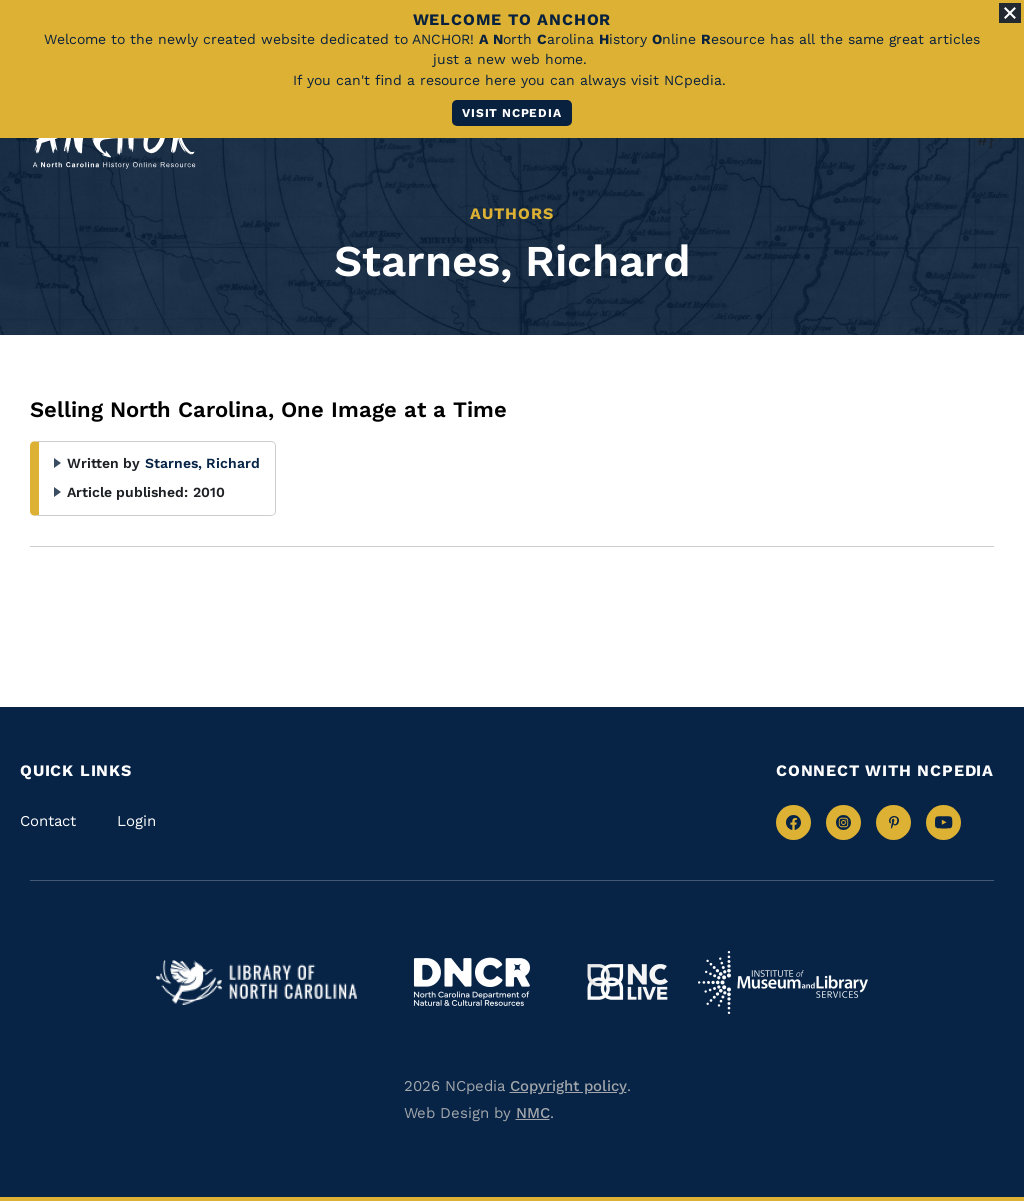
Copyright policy (568, 1086)
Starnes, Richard (202, 463)
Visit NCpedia (511, 113)
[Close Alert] (1010, 13)
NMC (533, 1113)
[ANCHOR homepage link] (114, 142)
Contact (48, 821)
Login (136, 821)
